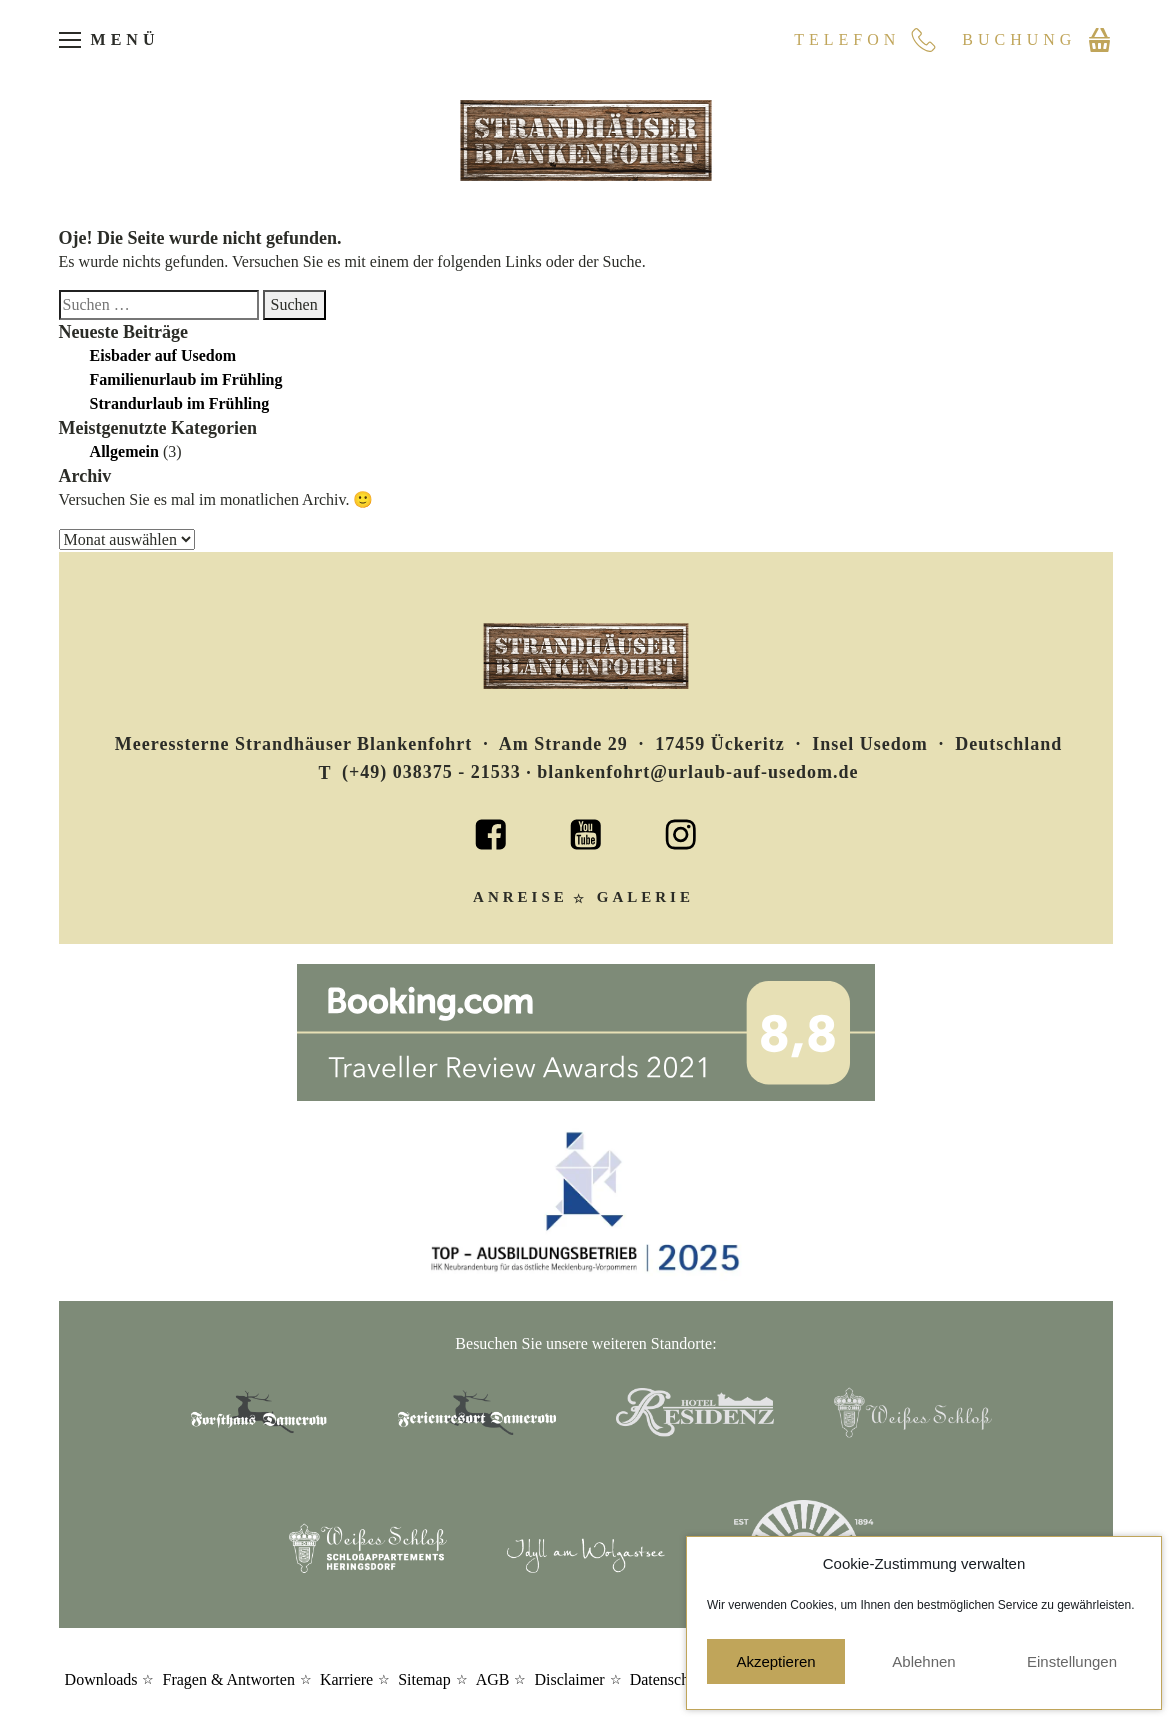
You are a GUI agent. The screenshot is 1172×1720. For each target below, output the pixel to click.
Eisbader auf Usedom (163, 355)
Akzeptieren (775, 1661)
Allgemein (124, 451)
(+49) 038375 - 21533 (431, 772)
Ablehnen (923, 1661)
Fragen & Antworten (228, 1679)
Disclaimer (569, 1679)
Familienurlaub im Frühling (186, 379)
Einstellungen (1072, 1661)
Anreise (520, 897)
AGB (493, 1679)
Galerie (645, 897)
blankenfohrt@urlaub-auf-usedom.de (697, 772)
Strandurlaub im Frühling (180, 403)
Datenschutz (669, 1679)
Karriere (346, 1679)
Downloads (101, 1679)
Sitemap (424, 1679)
